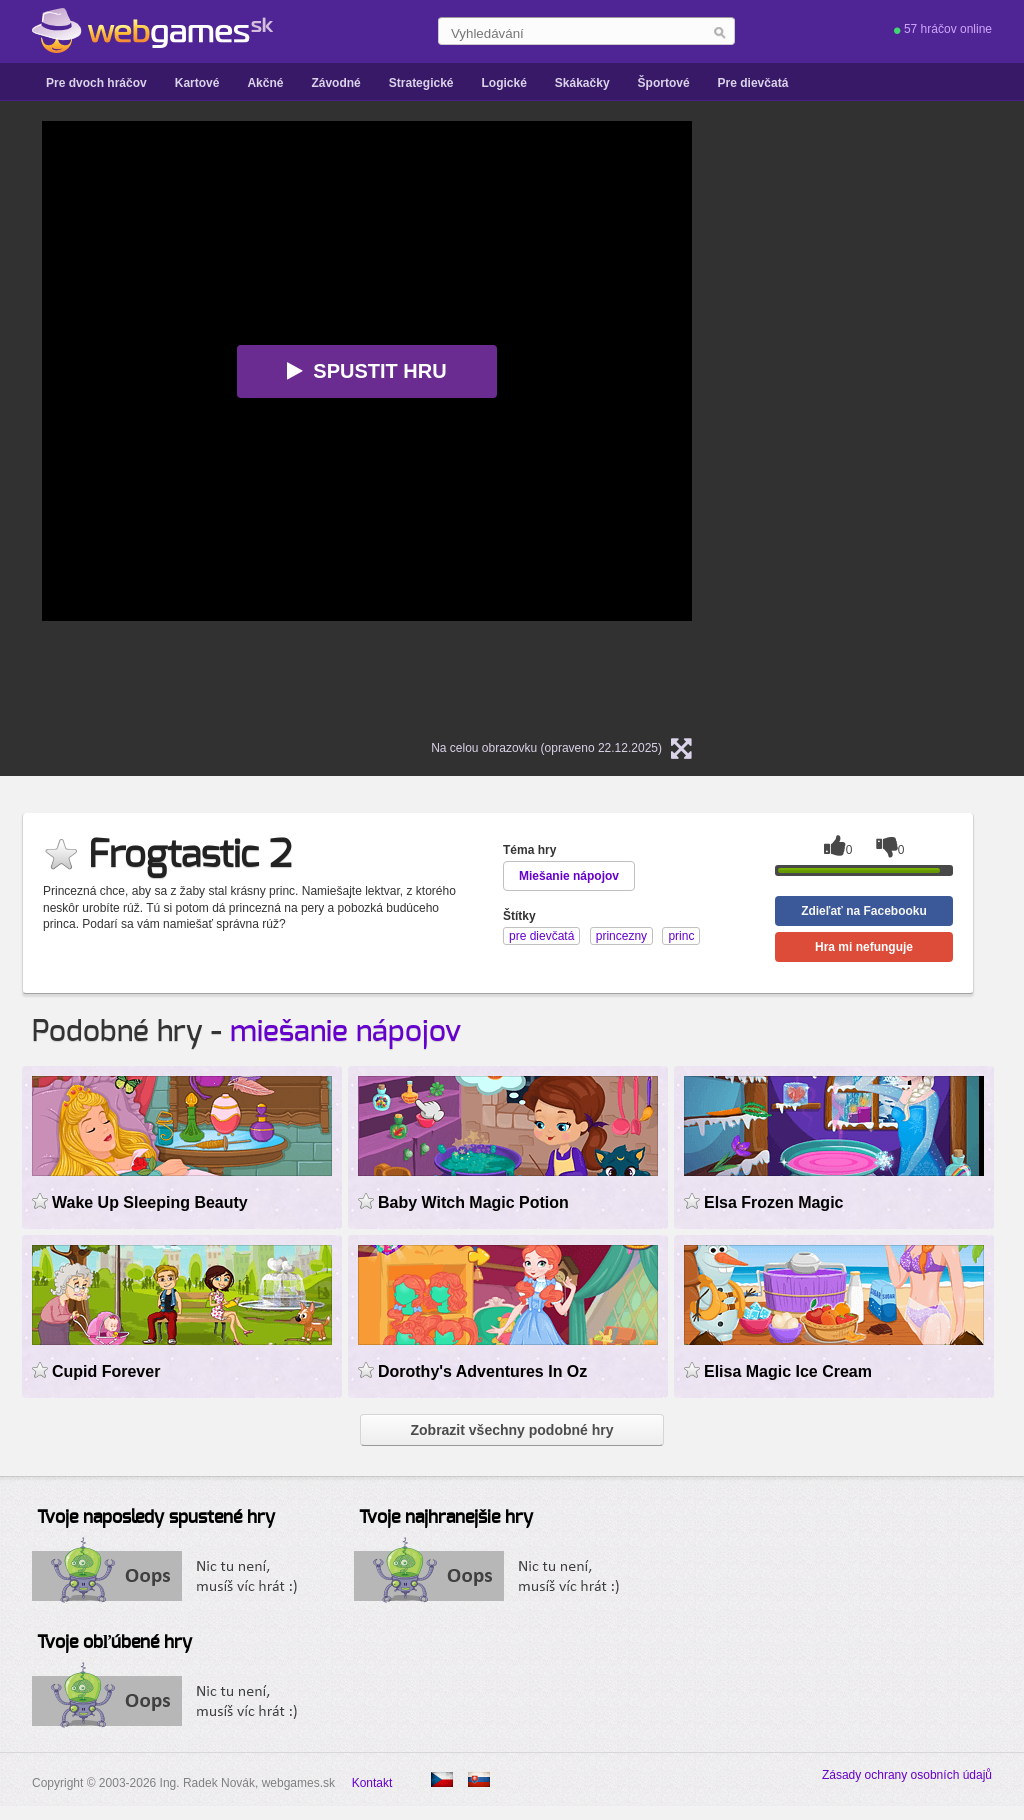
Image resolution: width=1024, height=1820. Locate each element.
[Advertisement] (902, 421)
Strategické (421, 83)
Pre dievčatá (753, 83)
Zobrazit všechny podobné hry (511, 1430)
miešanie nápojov (345, 1032)
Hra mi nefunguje (864, 947)
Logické (503, 83)
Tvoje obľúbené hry (114, 1643)
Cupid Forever (106, 1371)
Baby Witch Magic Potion (473, 1202)
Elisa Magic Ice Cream (788, 1371)
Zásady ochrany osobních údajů (907, 1775)
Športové (664, 83)
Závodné (335, 83)
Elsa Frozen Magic (773, 1202)
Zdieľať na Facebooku (864, 911)
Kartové (197, 83)
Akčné (265, 83)
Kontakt (372, 1783)
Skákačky (582, 83)
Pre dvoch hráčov (96, 83)
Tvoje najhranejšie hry (446, 1518)
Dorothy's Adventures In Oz (482, 1371)
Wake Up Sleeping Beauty (150, 1202)
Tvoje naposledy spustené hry (156, 1518)
